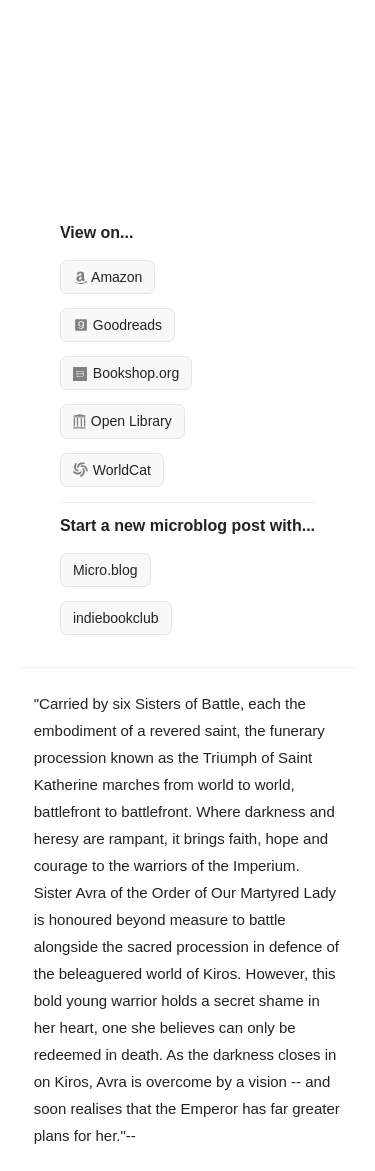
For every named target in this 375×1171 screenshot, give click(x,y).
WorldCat (112, 470)
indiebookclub (116, 618)
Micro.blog (105, 570)
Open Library (122, 421)
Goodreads (117, 325)
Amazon (107, 277)
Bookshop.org (126, 373)
